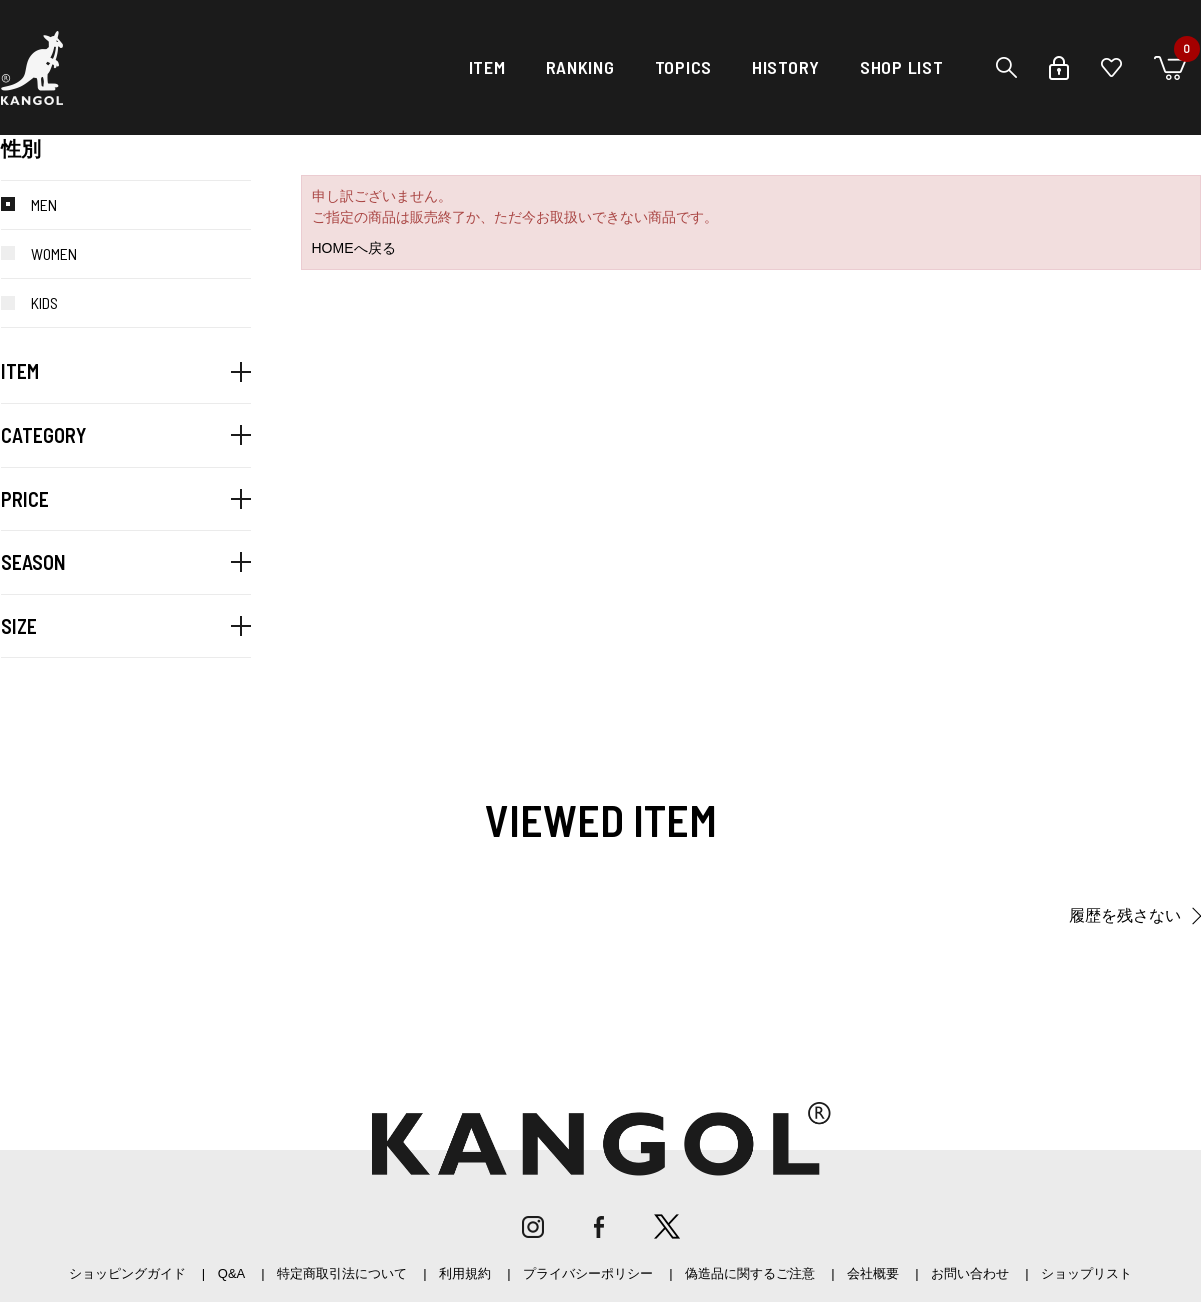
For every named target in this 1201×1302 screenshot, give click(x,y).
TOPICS (683, 67)
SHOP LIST (901, 67)
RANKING (580, 67)
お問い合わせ (970, 1273)
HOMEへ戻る (354, 248)
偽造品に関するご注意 (750, 1273)
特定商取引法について (342, 1273)
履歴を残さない (1125, 915)
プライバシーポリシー (588, 1273)
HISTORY (786, 67)
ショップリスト (1086, 1273)
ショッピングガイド (127, 1273)
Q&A (231, 1273)
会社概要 (873, 1273)
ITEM (487, 67)
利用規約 (465, 1273)
